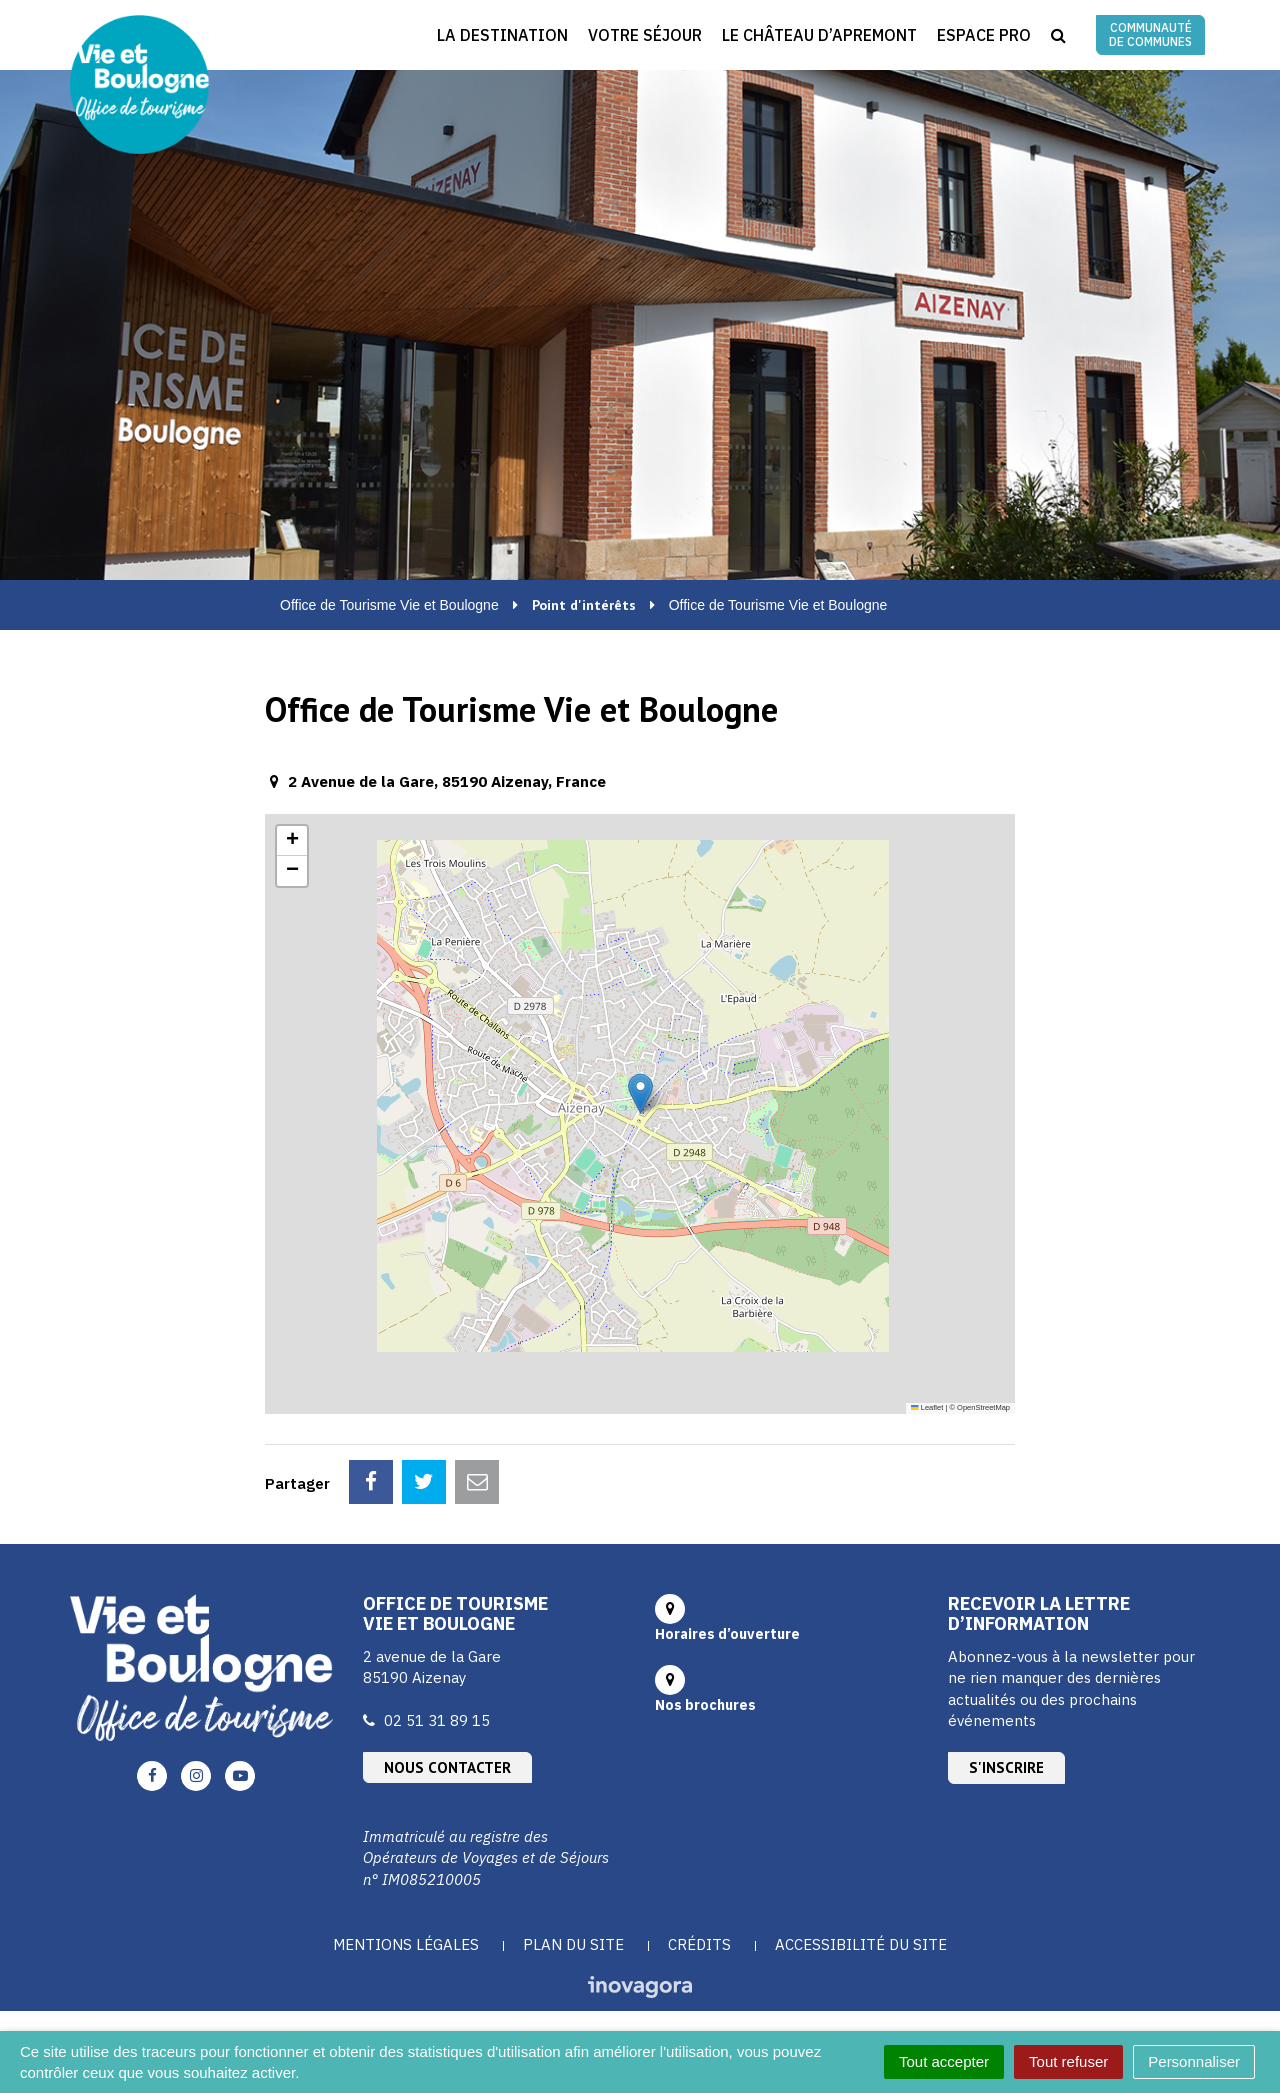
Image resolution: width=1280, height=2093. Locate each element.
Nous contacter (447, 1767)
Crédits (699, 1944)
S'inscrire (1006, 1767)
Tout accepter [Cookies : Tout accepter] (944, 2061)
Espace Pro (984, 35)
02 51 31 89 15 (437, 1720)
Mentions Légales (406, 1944)
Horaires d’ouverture (727, 1634)
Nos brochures (705, 1705)
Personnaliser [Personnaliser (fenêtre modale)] (1194, 2061)
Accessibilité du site (861, 1944)
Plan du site (573, 1944)
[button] (640, 1093)
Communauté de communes (1150, 34)
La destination (502, 35)
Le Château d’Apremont (819, 35)
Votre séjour (645, 35)
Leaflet (927, 1407)
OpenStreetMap (983, 1407)
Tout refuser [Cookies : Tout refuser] (1068, 2061)
